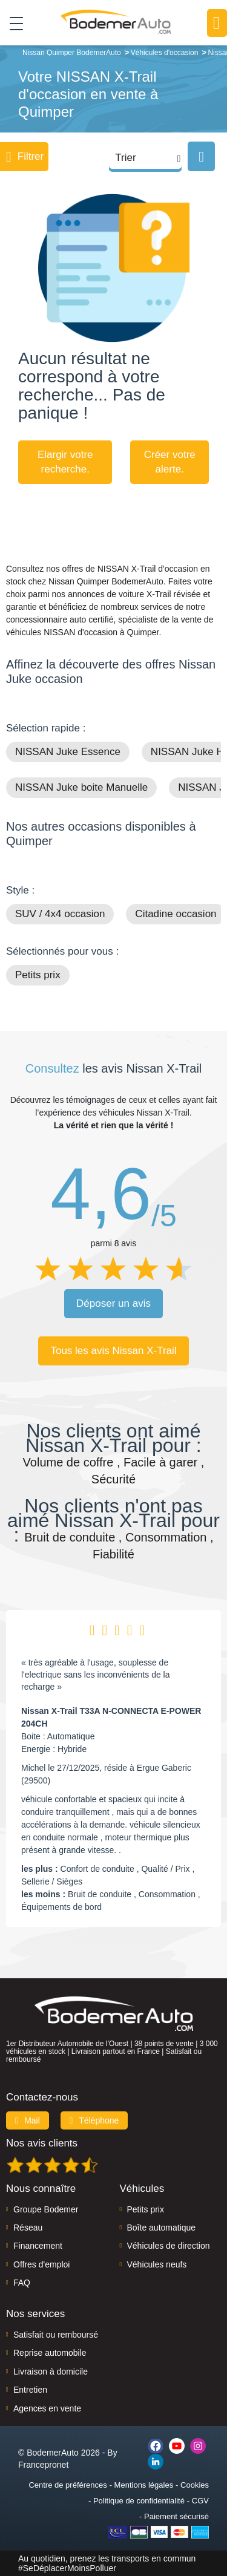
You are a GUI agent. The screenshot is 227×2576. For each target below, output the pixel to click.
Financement (37, 2246)
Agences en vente (47, 2408)
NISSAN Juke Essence (67, 751)
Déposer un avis (113, 1303)
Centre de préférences (67, 2484)
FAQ (21, 2282)
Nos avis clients (41, 2143)
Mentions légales (144, 2484)
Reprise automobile (50, 2353)
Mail (27, 2120)
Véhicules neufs (157, 2264)
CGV (200, 2500)
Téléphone (94, 2120)
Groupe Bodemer (45, 2209)
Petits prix (38, 975)
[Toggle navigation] (12, 23)
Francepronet (43, 2465)
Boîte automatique (161, 2227)
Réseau (27, 2227)
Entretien (30, 2390)
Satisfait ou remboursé (55, 2334)
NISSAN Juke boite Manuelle (81, 787)
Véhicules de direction (168, 2246)
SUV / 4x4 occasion (60, 914)
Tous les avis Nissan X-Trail (113, 1350)
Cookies (194, 2484)
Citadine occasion (175, 914)
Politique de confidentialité (139, 2500)
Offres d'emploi (41, 2264)
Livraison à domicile (50, 2371)
